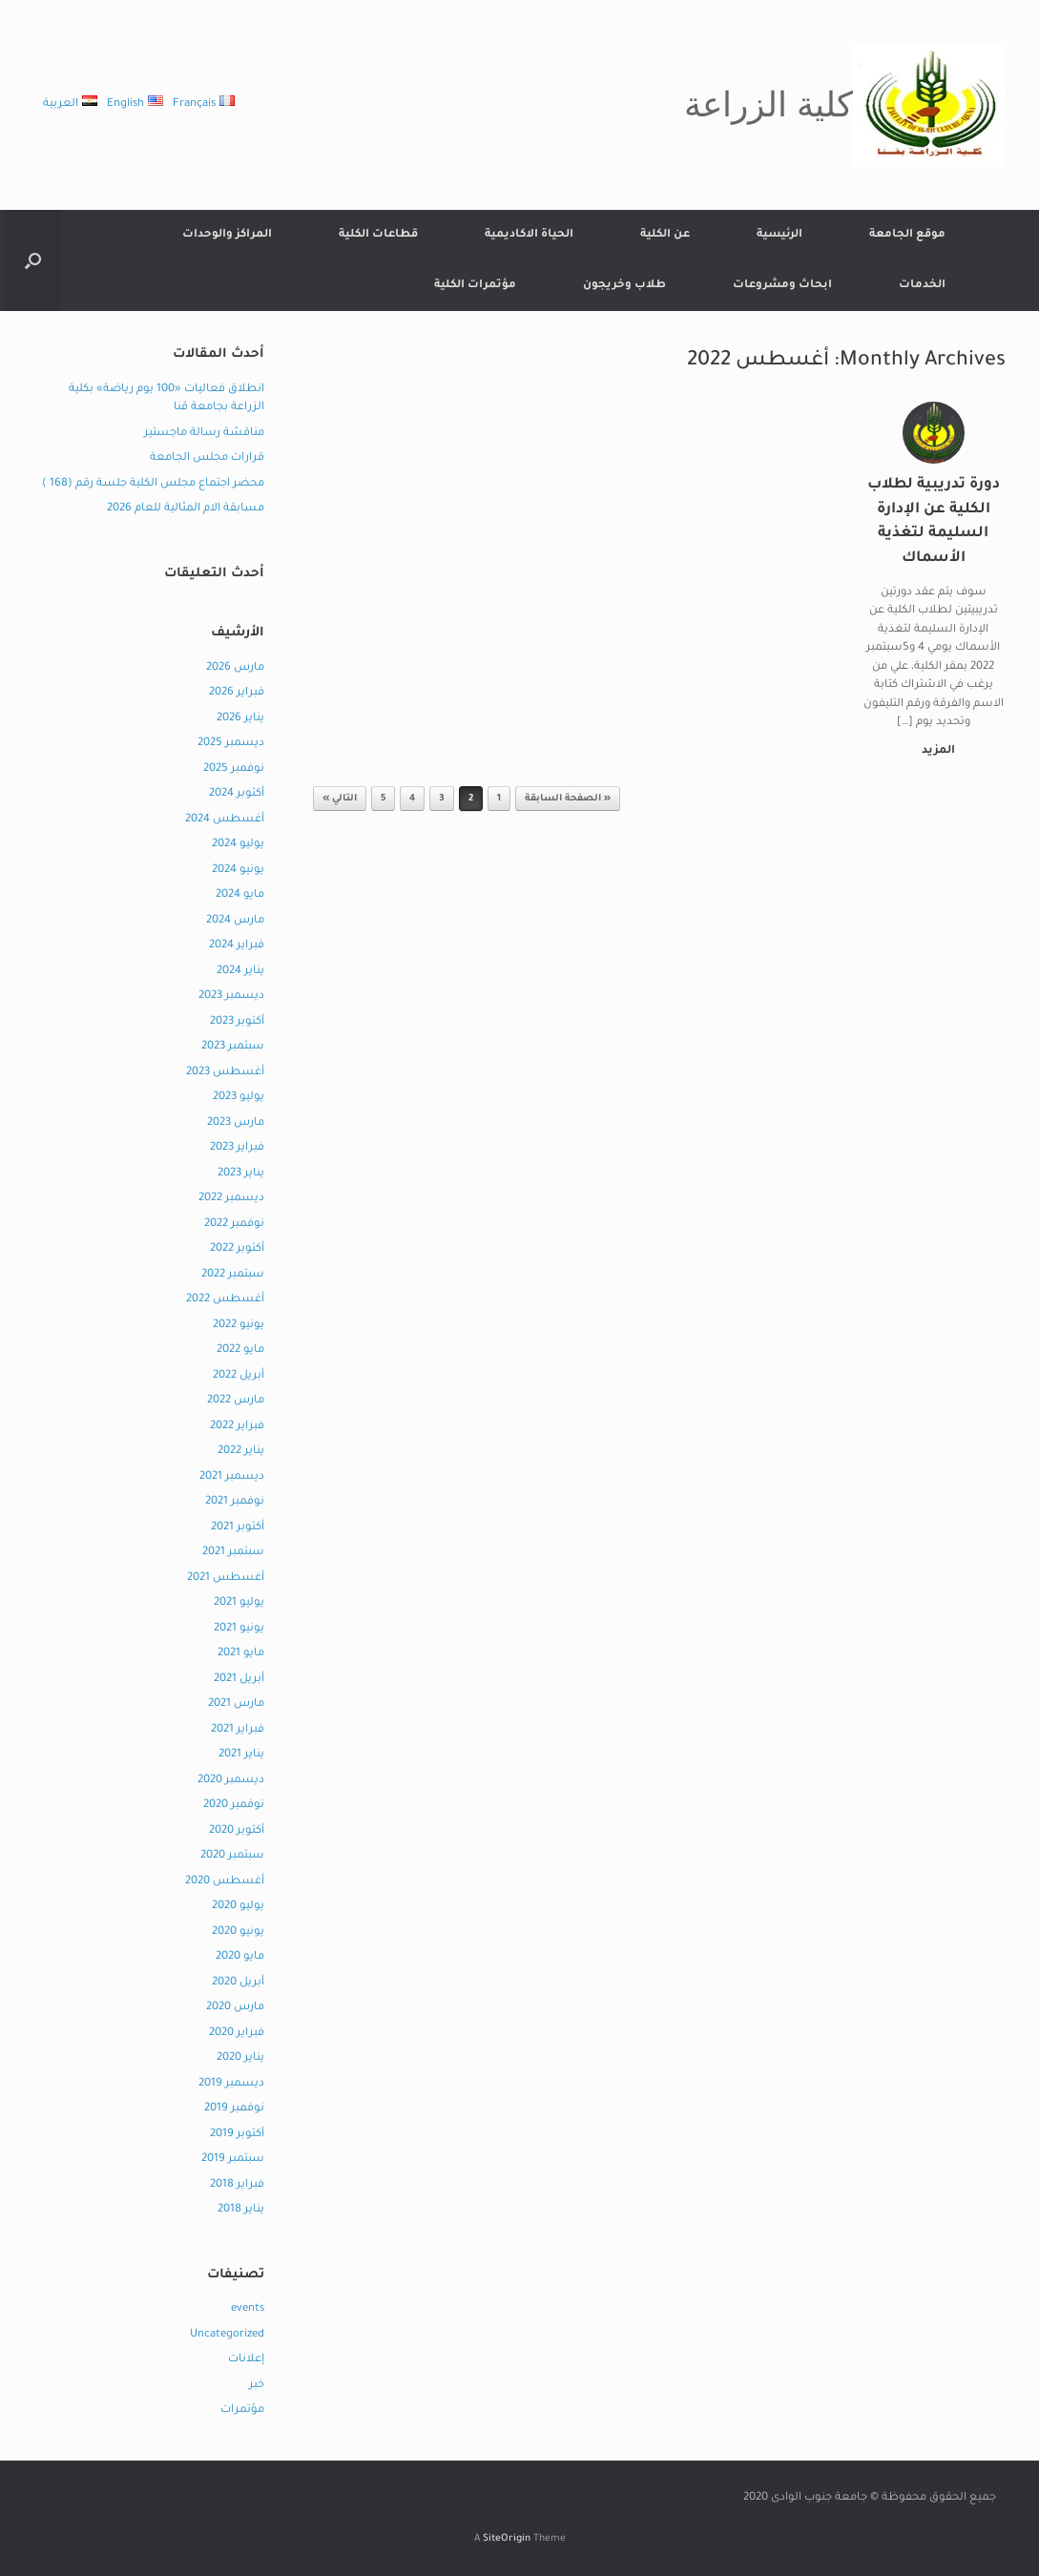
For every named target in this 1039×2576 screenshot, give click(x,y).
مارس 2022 (235, 1401)
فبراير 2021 (237, 1730)
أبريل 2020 (238, 1983)
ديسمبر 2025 (230, 743)
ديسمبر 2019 (231, 2084)
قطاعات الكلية (378, 235)
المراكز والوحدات (227, 235)
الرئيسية (779, 235)
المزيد (934, 751)
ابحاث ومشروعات (782, 286)
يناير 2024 (240, 972)
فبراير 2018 (237, 2185)
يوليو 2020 (238, 1907)
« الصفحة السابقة (568, 799)
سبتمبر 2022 (232, 1275)
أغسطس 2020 (224, 1882)
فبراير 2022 (237, 1427)
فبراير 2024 (236, 946)
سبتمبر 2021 (233, 1553)
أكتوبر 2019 (237, 2135)
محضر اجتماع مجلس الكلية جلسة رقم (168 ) (153, 484)
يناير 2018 (241, 2210)
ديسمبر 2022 (231, 1199)
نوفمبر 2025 (233, 769)
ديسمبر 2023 (231, 996)
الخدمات (922, 286)
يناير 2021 (241, 1755)
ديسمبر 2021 (231, 1477)
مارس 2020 (235, 2008)
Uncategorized (227, 2335)
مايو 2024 (240, 895)
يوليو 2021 (239, 1603)
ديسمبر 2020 (230, 1781)
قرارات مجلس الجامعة (207, 458)
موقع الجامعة (907, 235)
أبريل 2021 (239, 1679)
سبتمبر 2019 (232, 2159)
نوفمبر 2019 (234, 2109)
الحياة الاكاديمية (529, 235)
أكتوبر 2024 (236, 794)
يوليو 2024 (238, 845)
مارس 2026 (235, 668)
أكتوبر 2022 (237, 1249)
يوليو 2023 (238, 1097)
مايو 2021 (241, 1654)
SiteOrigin (506, 2539)
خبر (256, 2385)
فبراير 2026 (236, 693)
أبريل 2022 (238, 1376)
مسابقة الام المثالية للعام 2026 (185, 509)
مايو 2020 (240, 1957)
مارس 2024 (235, 921)
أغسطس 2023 (225, 1073)
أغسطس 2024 (224, 820)
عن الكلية (665, 235)
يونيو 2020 (238, 1932)
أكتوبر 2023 (237, 1022)
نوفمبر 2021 (234, 1502)
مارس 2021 (236, 1704)
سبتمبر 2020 (232, 1856)
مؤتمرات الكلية (475, 286)
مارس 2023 (235, 1123)
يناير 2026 (240, 719)
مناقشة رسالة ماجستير (204, 433)
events (247, 2309)
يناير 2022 (241, 1451)
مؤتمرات (242, 2410)
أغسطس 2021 (225, 1578)
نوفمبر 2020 (233, 1805)
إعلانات (246, 2360)
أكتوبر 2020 (236, 1831)
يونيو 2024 (238, 870)
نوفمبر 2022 (234, 1224)
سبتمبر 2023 (232, 1047)
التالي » (339, 799)
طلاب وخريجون (624, 286)
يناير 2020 (240, 2058)
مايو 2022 (240, 1350)
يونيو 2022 (238, 1325)
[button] (33, 260)
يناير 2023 (241, 1174)
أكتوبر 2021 (237, 1528)
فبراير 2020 (236, 2033)
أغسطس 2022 (225, 1300)
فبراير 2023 (237, 1148)
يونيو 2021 (239, 1629)
